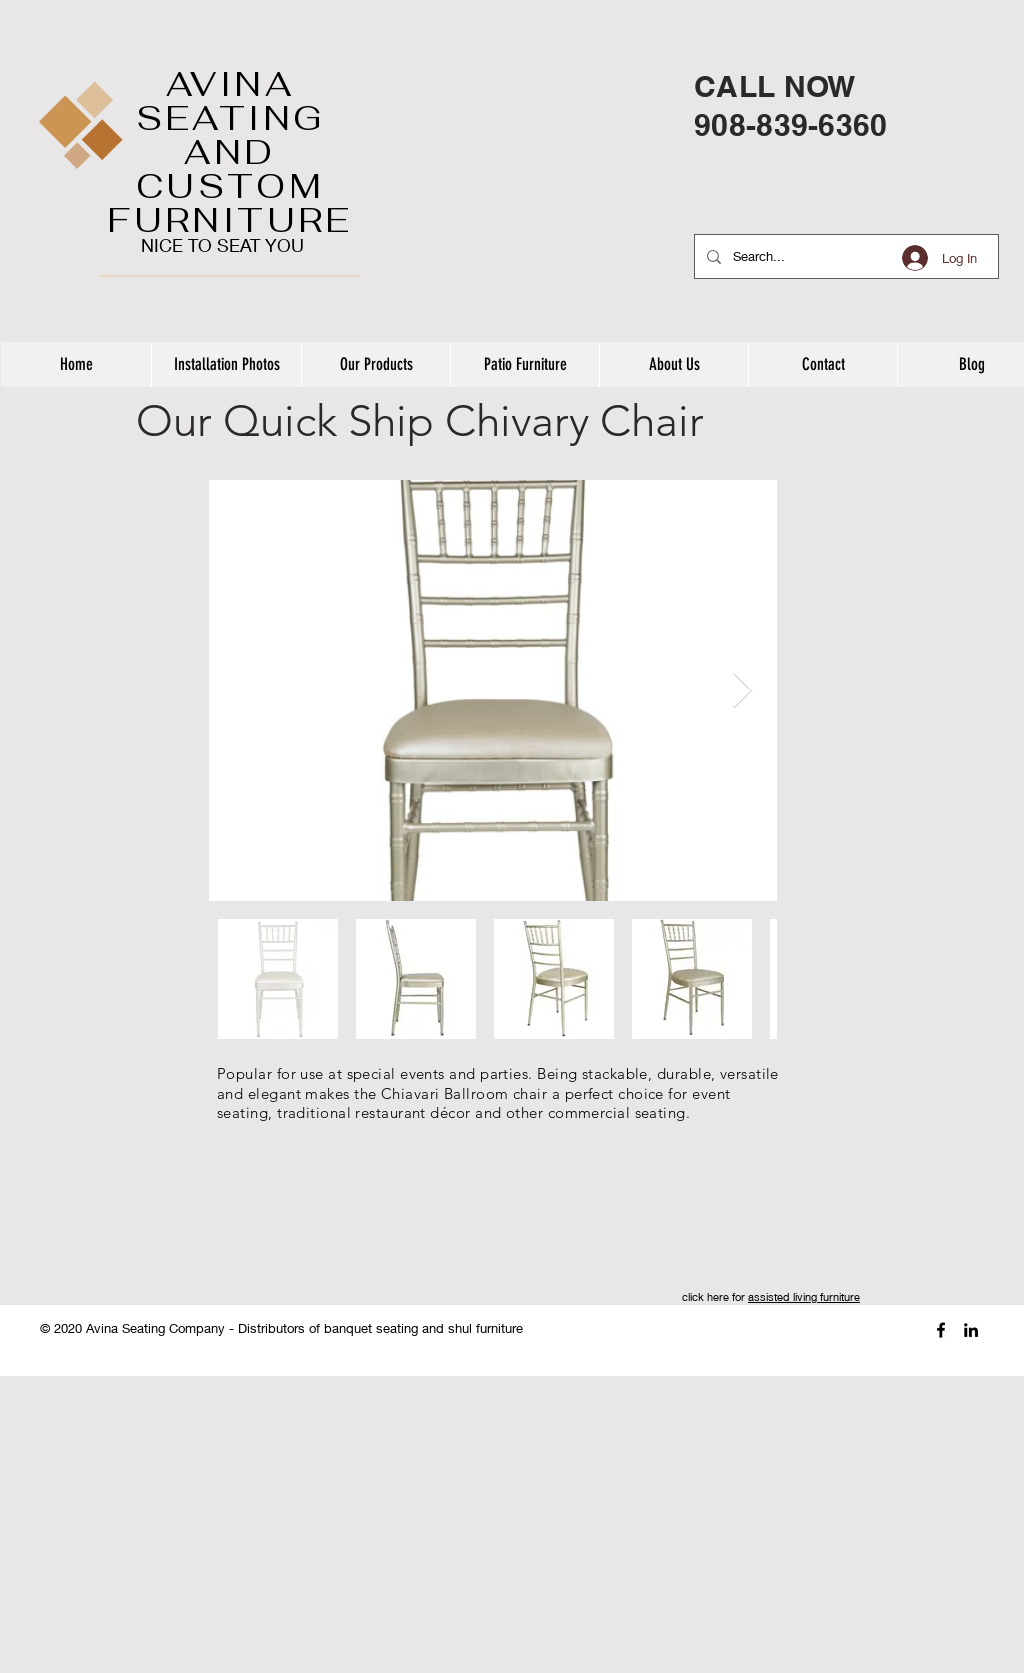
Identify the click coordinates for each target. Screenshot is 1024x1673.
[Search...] (844, 256)
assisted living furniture (804, 1296)
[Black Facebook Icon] (941, 1330)
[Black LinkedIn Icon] (971, 1330)
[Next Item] (742, 690)
